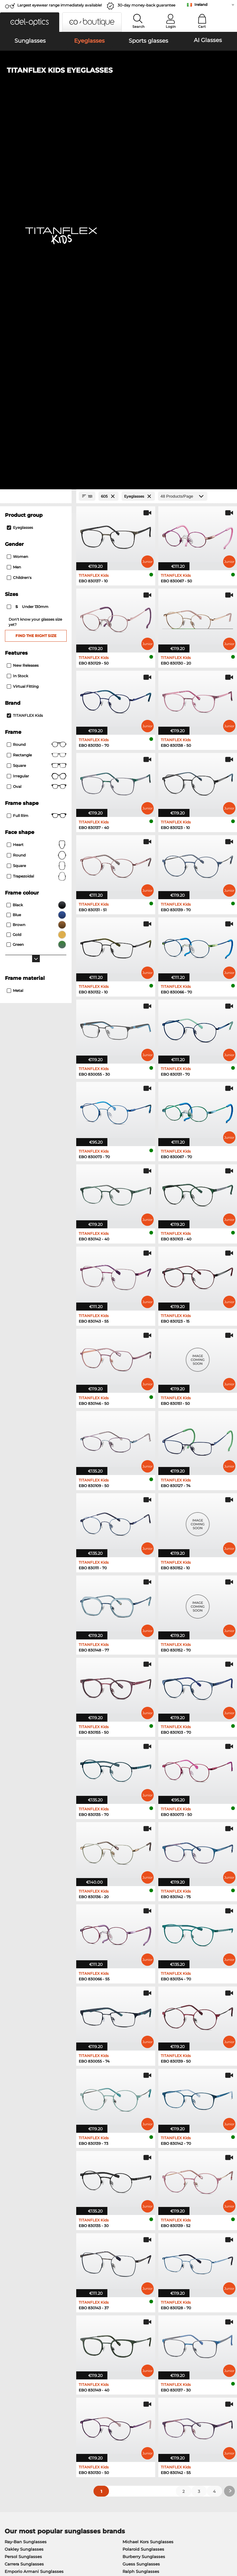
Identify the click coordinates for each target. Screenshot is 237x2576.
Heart (36, 482)
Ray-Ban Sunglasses (26, 2178)
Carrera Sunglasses (24, 2200)
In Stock (17, 312)
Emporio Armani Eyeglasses (34, 2268)
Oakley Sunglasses (24, 2185)
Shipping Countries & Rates (108, 2418)
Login (171, 26)
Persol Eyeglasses (138, 2245)
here (160, 2338)
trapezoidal (36, 513)
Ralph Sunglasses (141, 2208)
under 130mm (28, 244)
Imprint (71, 2538)
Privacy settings (19, 2410)
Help (162, 2401)
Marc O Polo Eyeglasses (29, 2253)
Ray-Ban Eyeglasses (25, 2238)
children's (19, 214)
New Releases (23, 302)
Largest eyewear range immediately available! (59, 5)
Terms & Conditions (23, 2538)
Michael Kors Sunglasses (148, 2178)
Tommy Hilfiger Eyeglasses (148, 2268)
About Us (13, 2401)
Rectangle (36, 392)
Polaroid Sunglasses (143, 2185)
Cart (202, 26)
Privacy (53, 2538)
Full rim (36, 452)
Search (138, 26)
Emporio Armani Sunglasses (34, 2208)
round (36, 381)
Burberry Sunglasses (144, 2193)
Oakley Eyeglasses (24, 2245)
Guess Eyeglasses (138, 2238)
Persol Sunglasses (23, 2193)
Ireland (200, 4)
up (229, 2538)
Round (36, 492)
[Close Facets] (36, 133)
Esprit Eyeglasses (138, 2253)
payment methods (99, 2410)
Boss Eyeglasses (137, 2260)
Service (88, 2401)
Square (36, 402)
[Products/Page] (182, 133)
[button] (29, 22)
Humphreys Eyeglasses (29, 2260)
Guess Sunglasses (141, 2200)
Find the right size (35, 272)
